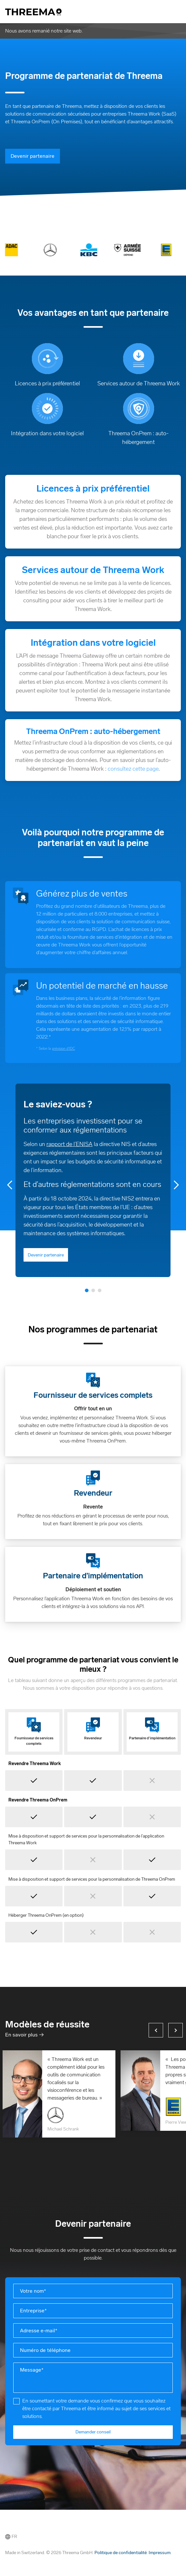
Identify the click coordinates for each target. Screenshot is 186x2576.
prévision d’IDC (63, 1048)
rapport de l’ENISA (69, 1144)
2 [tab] (93, 1290)
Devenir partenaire (32, 156)
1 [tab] (86, 1290)
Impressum (160, 2552)
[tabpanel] (93, 1180)
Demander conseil (93, 2432)
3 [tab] (99, 1290)
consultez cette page (133, 768)
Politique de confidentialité (120, 2552)
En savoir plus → (24, 2034)
